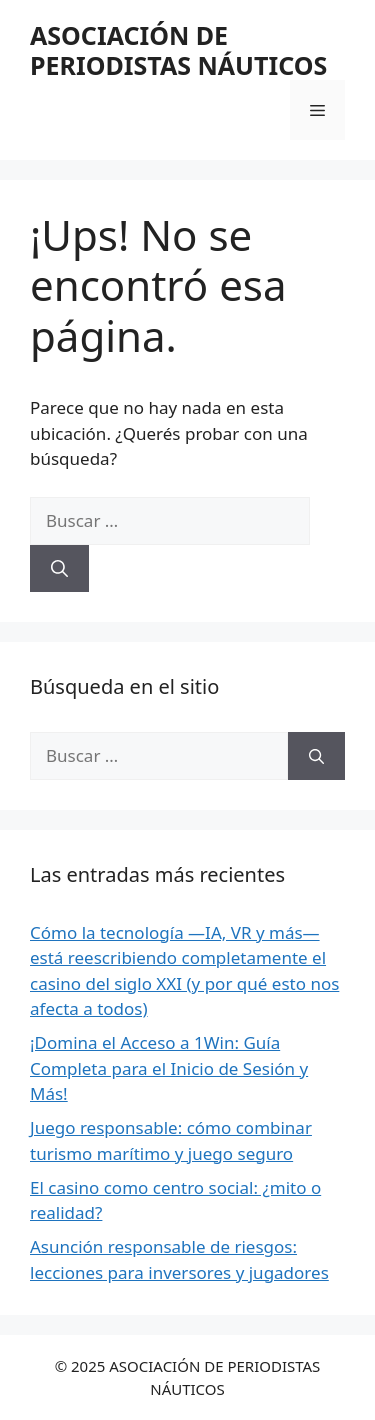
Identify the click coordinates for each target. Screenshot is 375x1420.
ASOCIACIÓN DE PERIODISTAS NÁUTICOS (178, 50)
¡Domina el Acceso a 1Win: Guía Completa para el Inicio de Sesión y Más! (169, 1068)
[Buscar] (59, 569)
